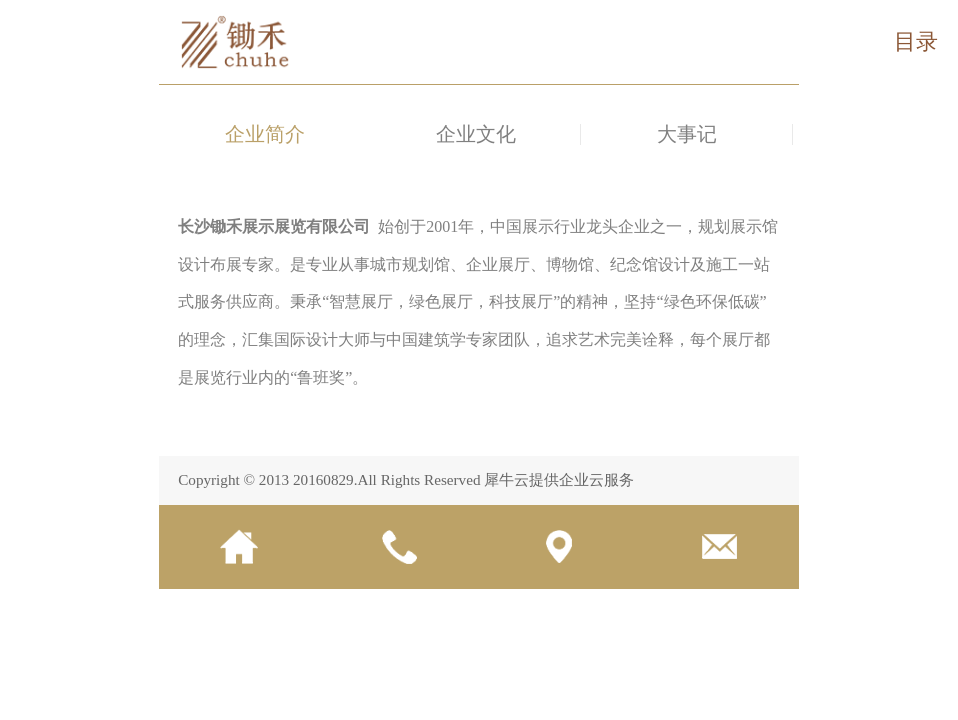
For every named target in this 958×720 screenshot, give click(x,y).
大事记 (687, 134)
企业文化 (476, 134)
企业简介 (265, 134)
